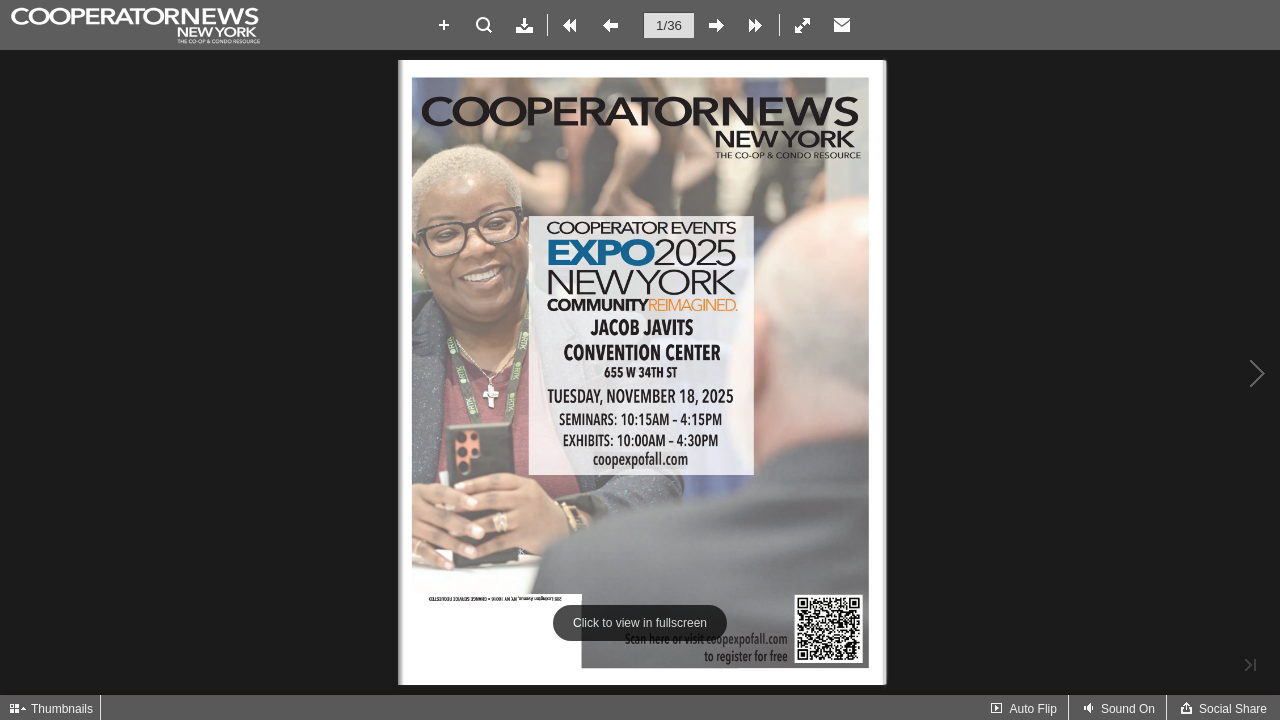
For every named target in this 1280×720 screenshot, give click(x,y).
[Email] (842, 25)
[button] (444, 25)
